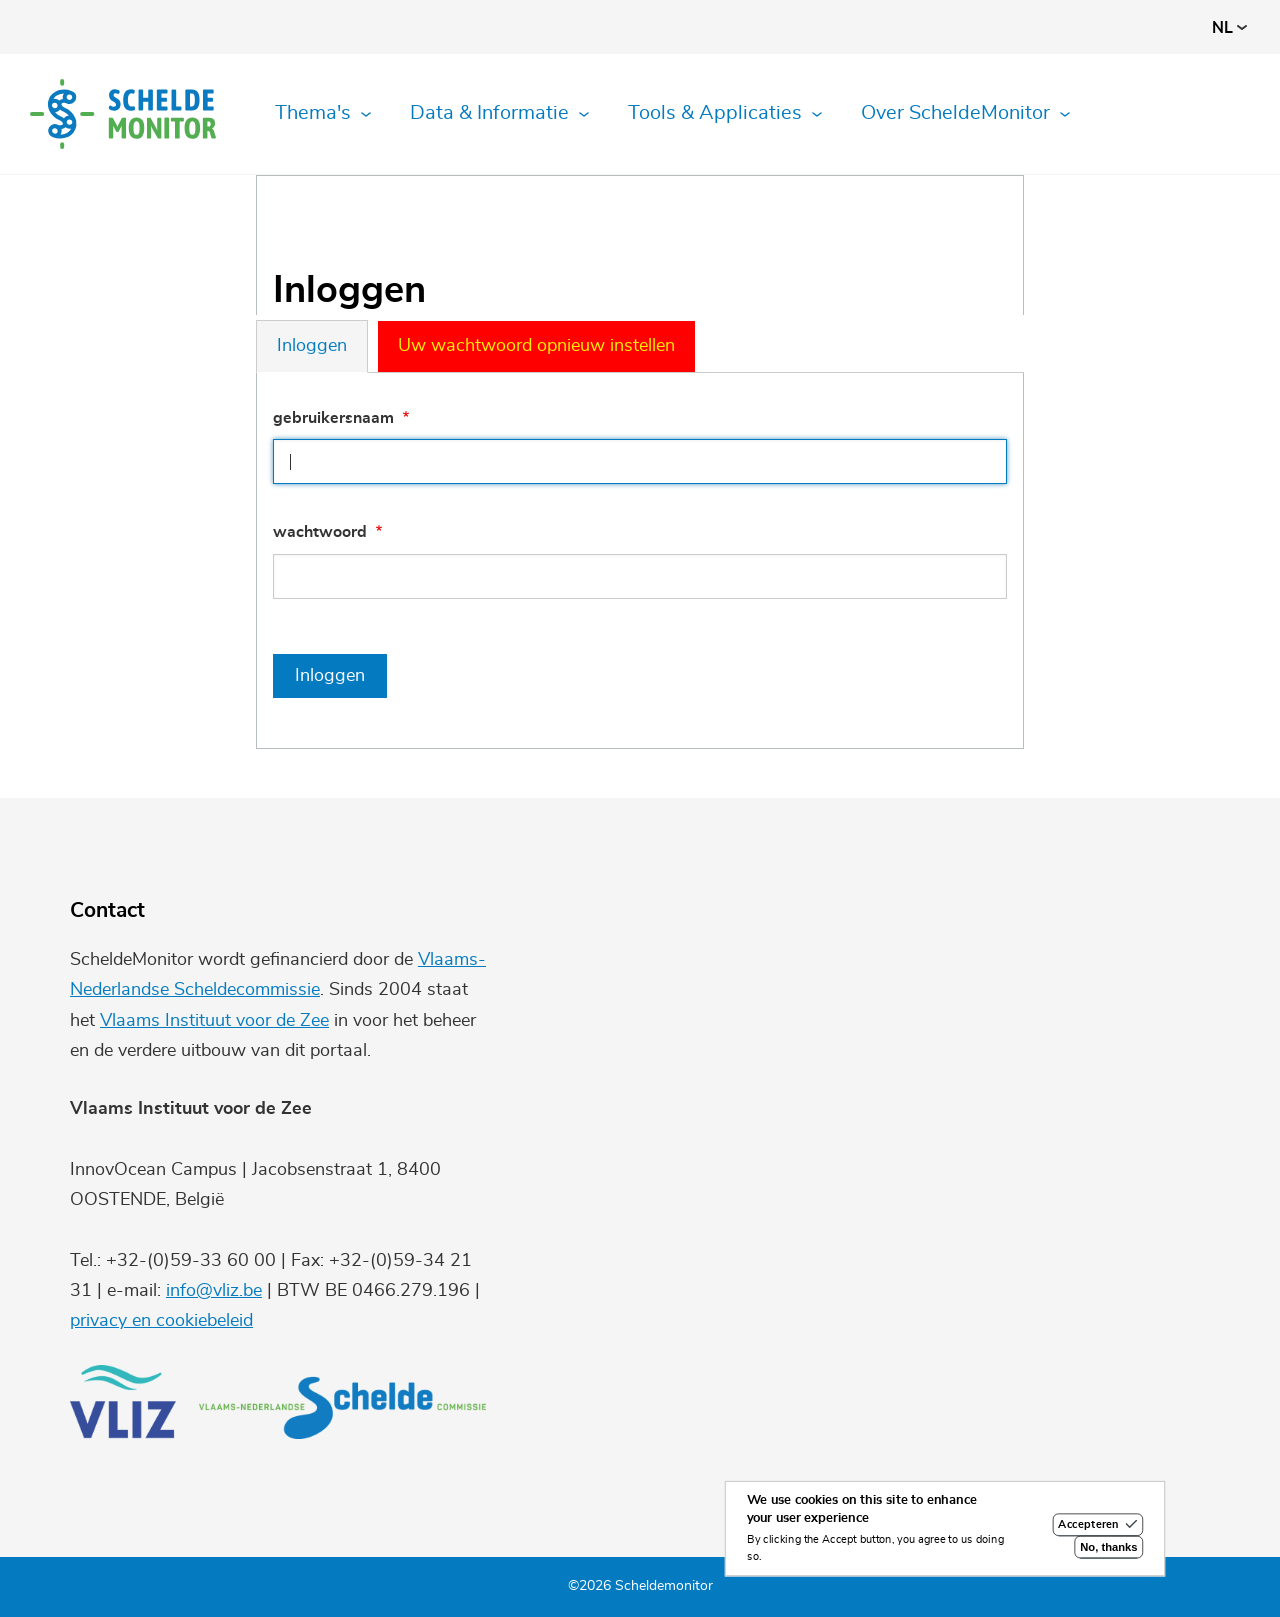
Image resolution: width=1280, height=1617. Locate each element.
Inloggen (312, 346)
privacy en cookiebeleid (161, 1321)
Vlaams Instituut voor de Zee (214, 1021)
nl (1229, 28)
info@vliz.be (214, 1291)
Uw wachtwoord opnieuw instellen (536, 346)
